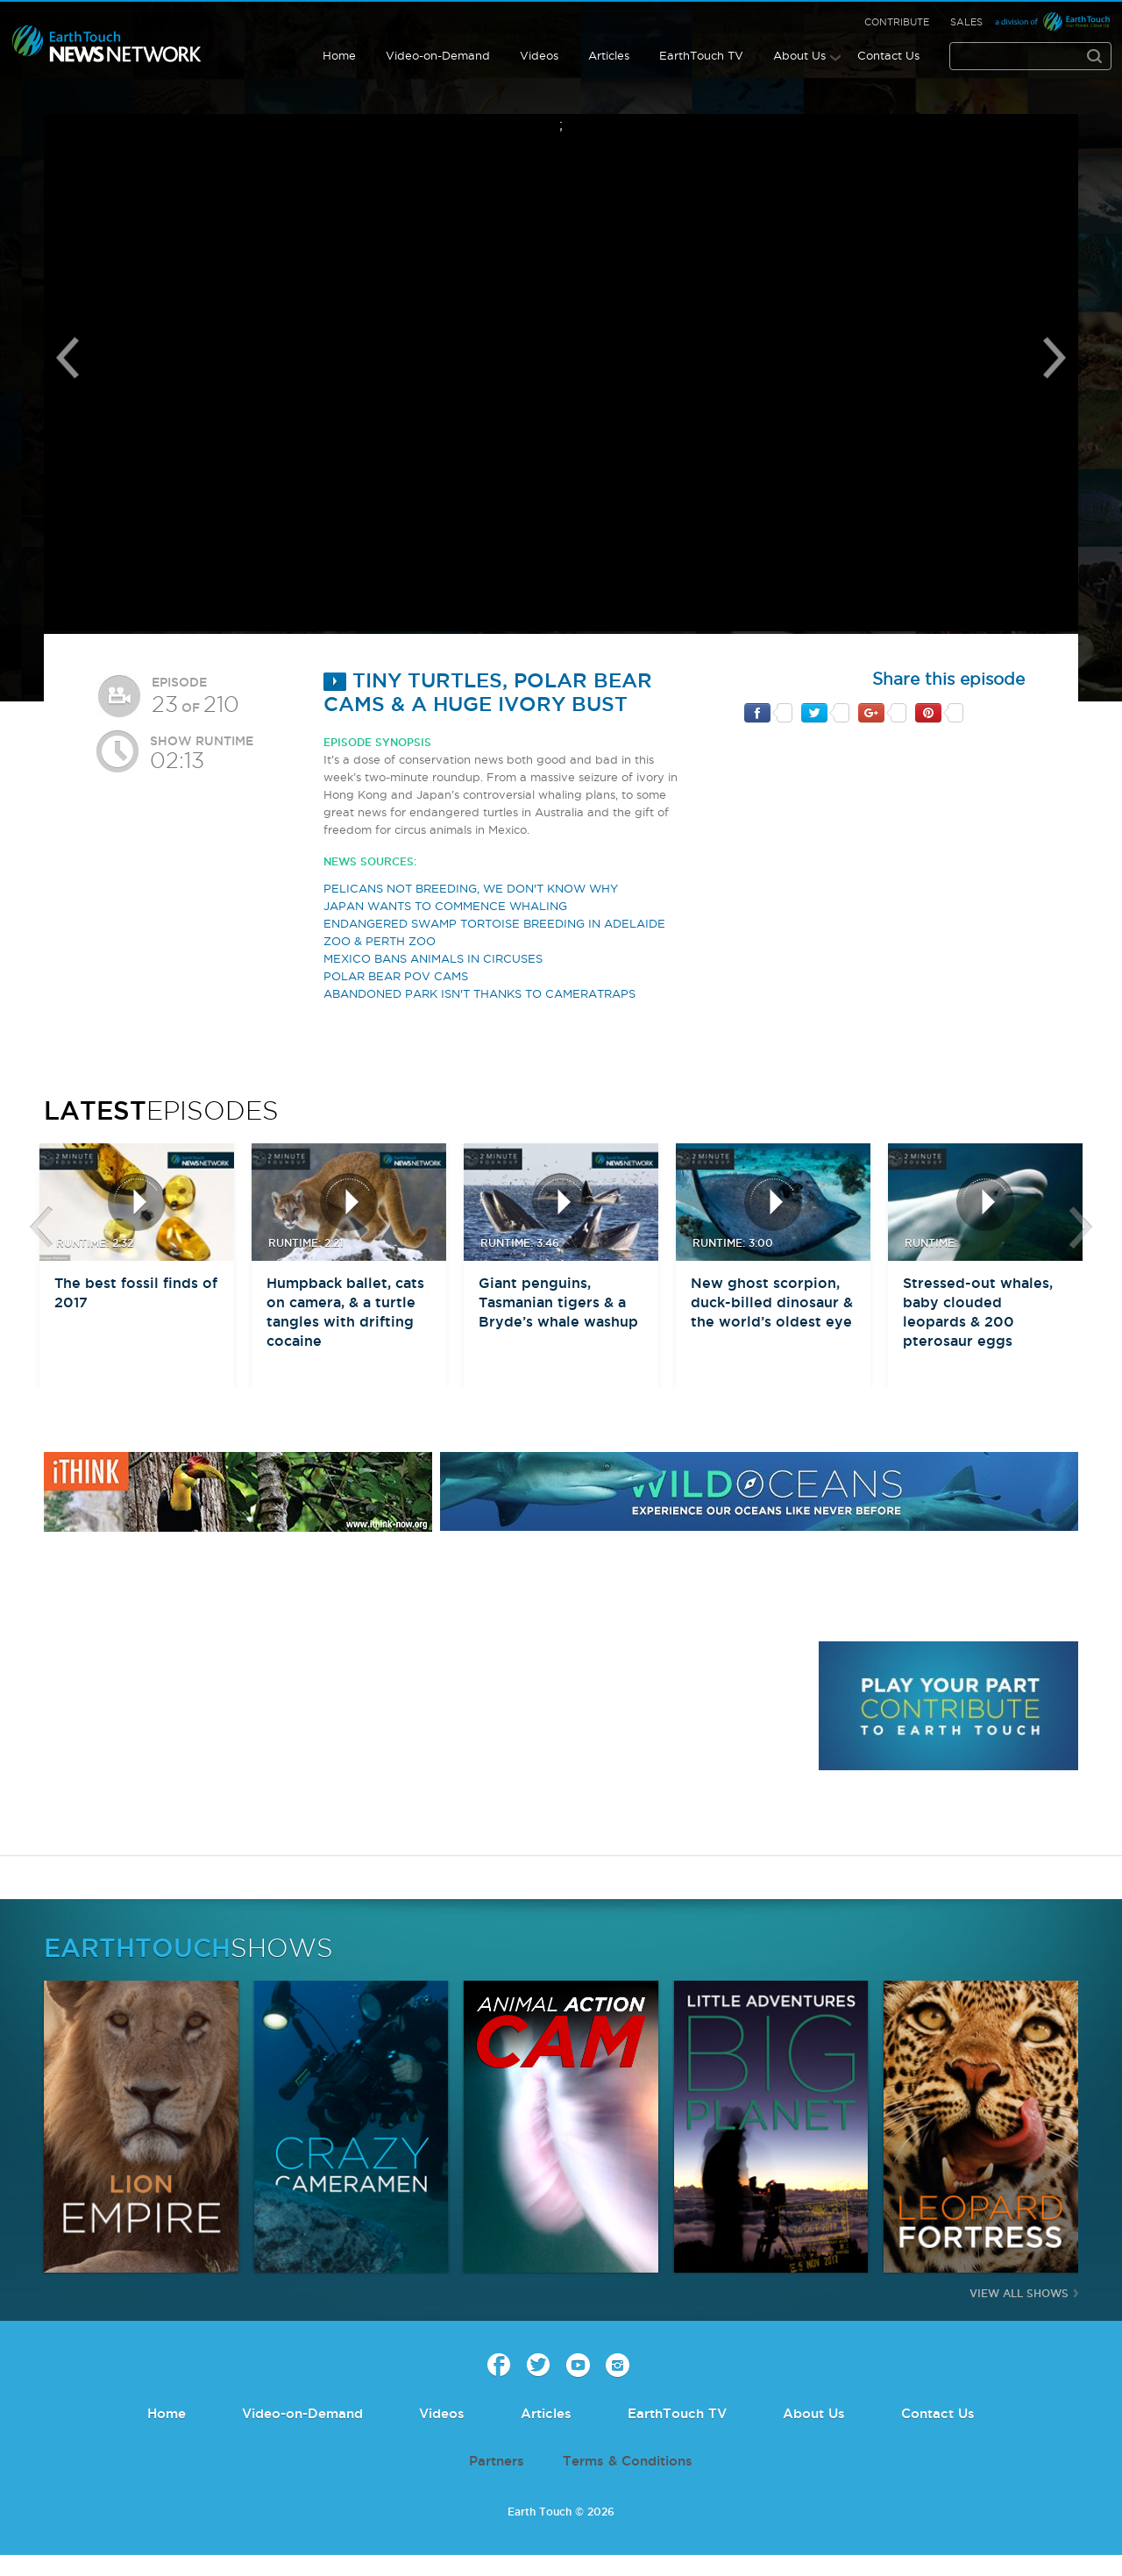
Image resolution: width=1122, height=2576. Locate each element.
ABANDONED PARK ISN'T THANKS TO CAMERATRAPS (479, 993)
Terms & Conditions (627, 2460)
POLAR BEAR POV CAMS (395, 976)
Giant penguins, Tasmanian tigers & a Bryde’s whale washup (558, 1302)
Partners (496, 2460)
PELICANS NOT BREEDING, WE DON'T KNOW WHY (470, 888)
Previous (67, 358)
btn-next (1080, 1227)
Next (1054, 358)
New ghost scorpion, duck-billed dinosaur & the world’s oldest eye (772, 1302)
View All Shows (1019, 2293)
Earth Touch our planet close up (107, 44)
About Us (799, 55)
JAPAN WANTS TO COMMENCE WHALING (445, 906)
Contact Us (888, 55)
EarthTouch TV (701, 55)
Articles (608, 55)
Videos (539, 55)
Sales (966, 22)
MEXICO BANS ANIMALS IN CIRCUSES (433, 958)
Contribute (896, 22)
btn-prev (41, 1227)
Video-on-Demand (438, 55)
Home (339, 55)
